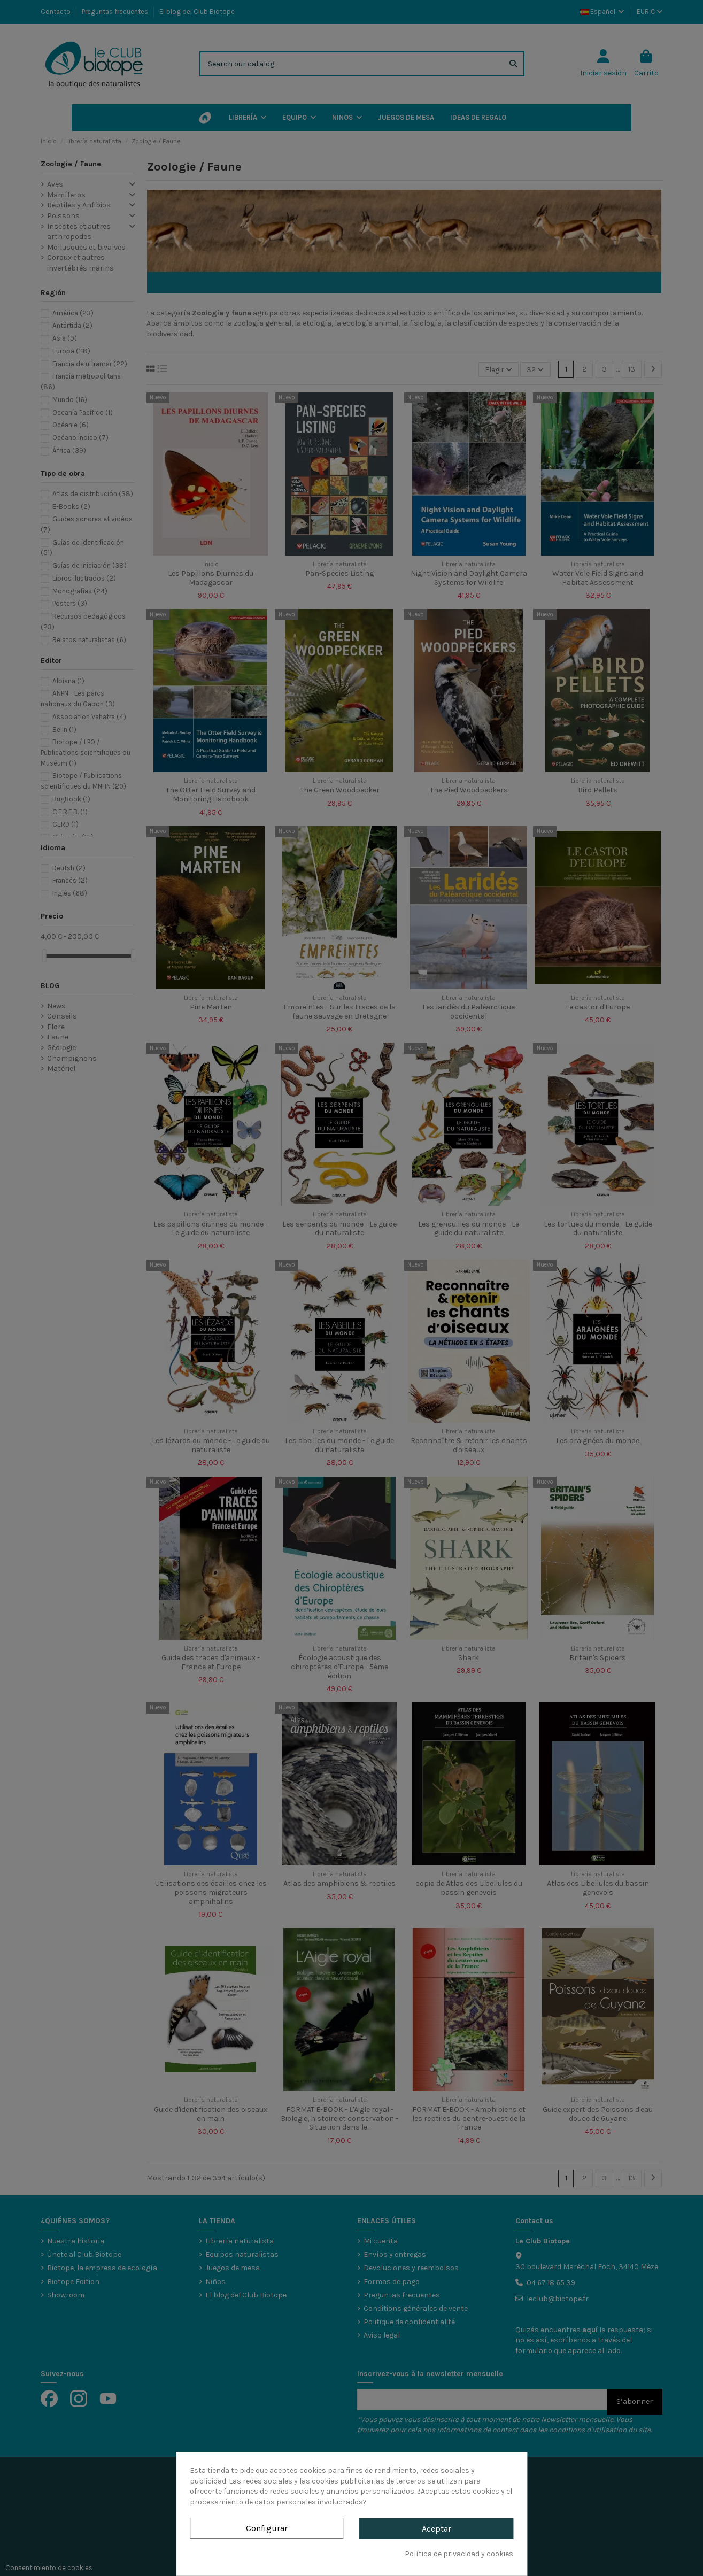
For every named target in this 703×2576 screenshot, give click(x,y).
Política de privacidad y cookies (459, 2553)
